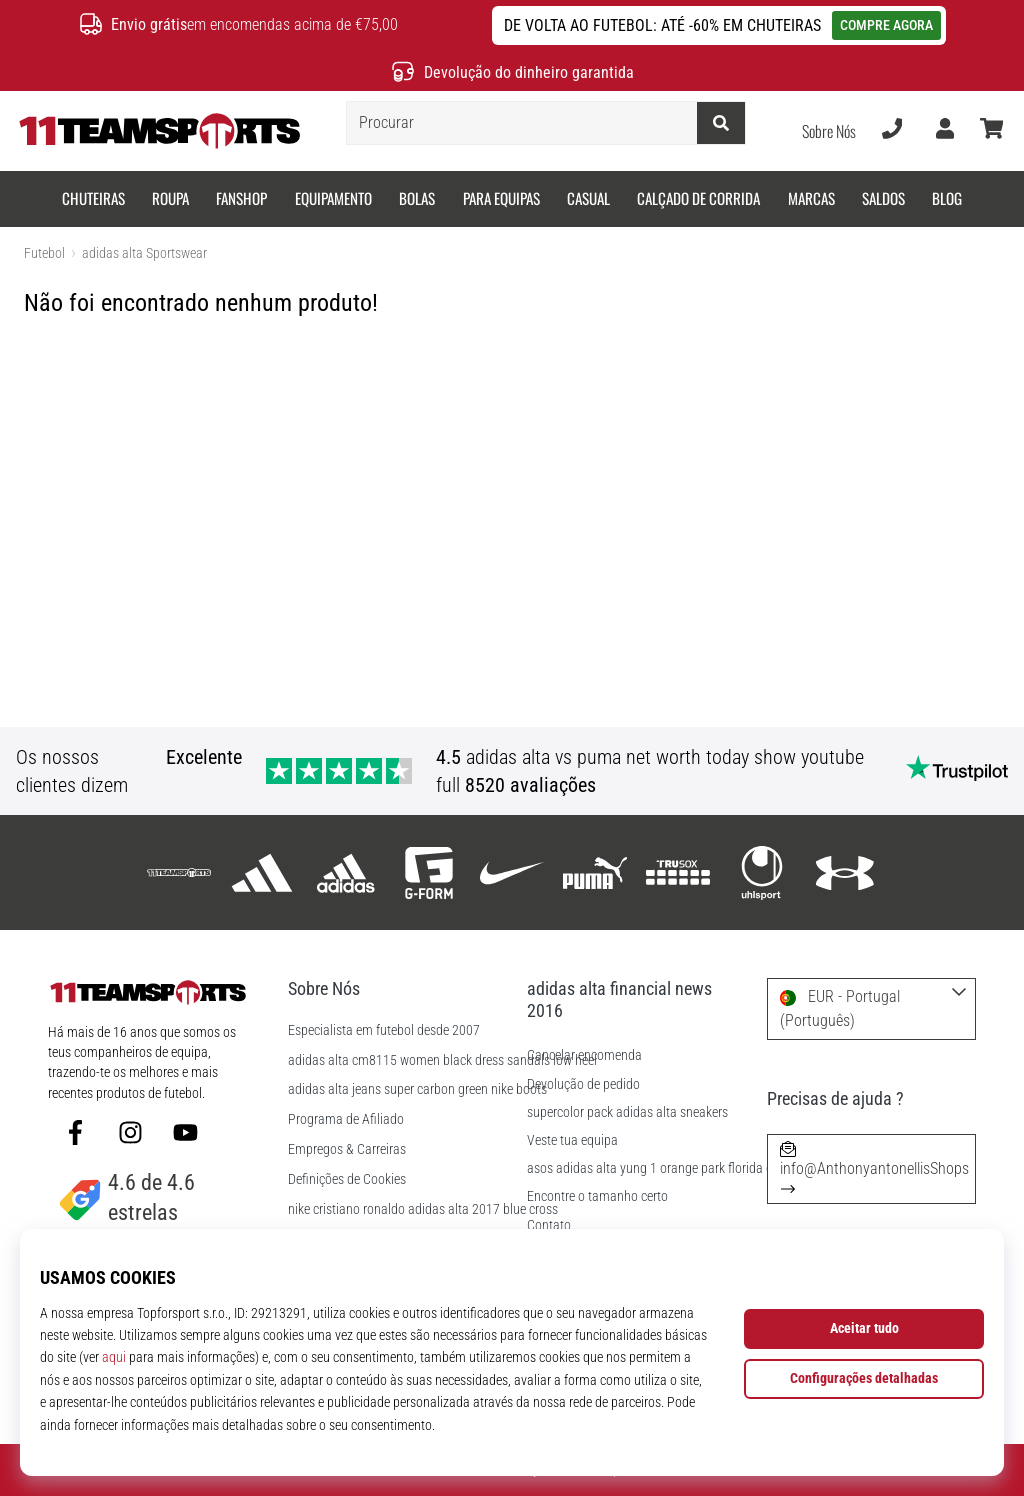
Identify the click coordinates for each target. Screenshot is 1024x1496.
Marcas (811, 198)
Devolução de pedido (583, 1084)
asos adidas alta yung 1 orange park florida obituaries (673, 1168)
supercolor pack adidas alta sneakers (627, 1112)
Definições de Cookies (347, 1180)
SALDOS (883, 198)
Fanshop (241, 198)
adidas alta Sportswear (144, 253)
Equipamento (333, 198)
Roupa (170, 198)
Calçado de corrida (698, 198)
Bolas (417, 198)
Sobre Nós (829, 131)
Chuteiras (93, 198)
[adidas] (262, 872)
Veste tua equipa (572, 1140)
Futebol (44, 253)
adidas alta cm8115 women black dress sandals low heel (442, 1061)
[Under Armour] (844, 872)
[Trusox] (678, 872)
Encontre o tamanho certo (597, 1196)
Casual (588, 198)
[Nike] (511, 872)
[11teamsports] (179, 872)
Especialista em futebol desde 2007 (384, 1031)
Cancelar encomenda (584, 1055)
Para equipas (501, 198)
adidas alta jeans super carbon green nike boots (417, 1090)
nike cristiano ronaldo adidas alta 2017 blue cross (423, 1210)
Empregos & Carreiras (347, 1150)
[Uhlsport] (761, 872)
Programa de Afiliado (346, 1120)
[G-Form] (428, 872)
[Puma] (595, 872)
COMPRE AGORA (886, 25)
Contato (549, 1225)
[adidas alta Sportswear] (345, 872)
